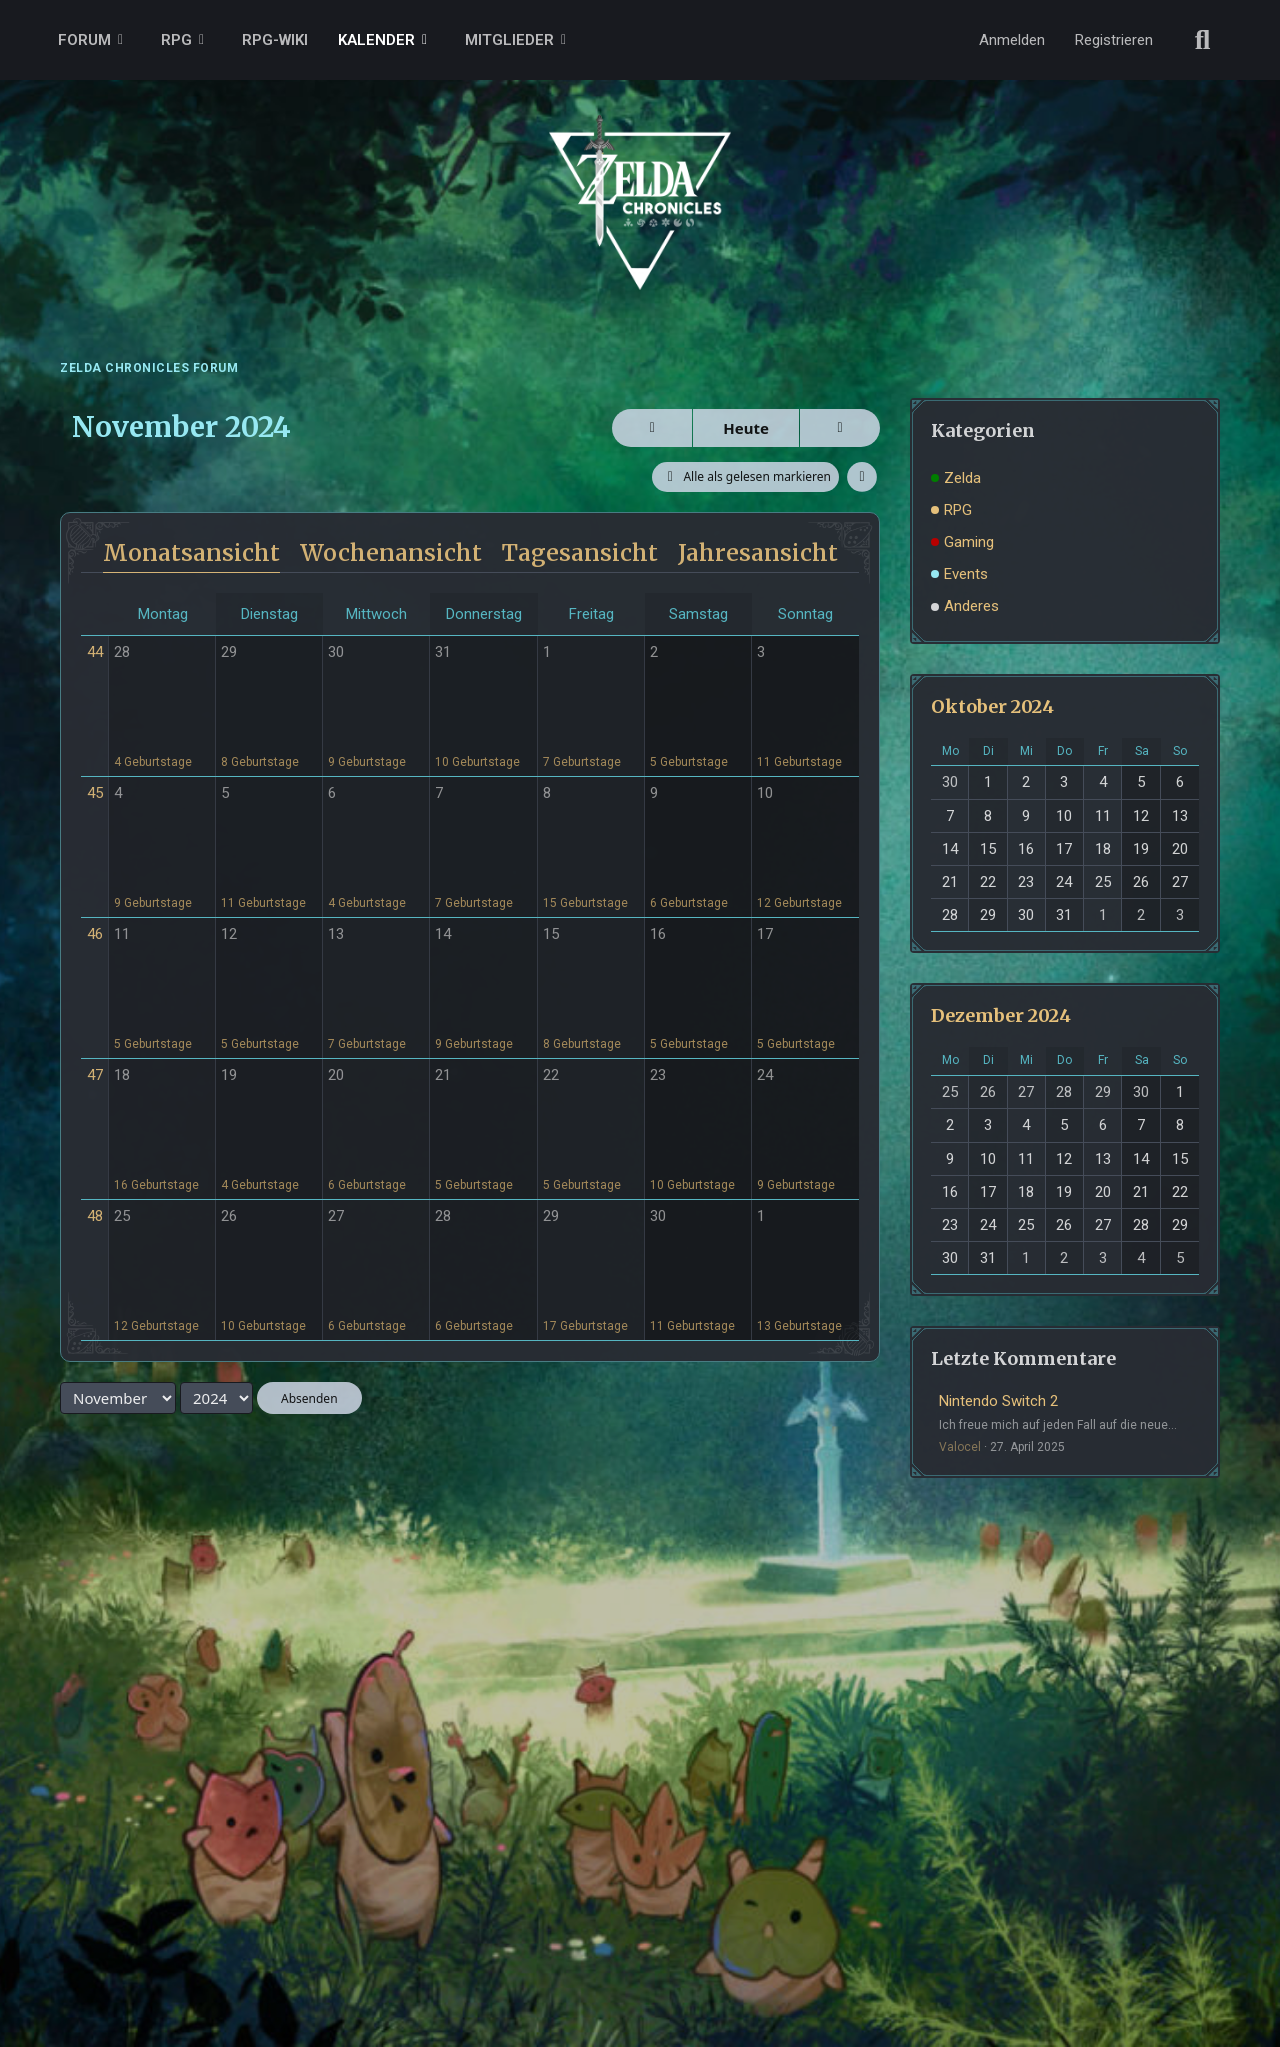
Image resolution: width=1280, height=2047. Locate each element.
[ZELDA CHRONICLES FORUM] (640, 180)
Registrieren (1114, 40)
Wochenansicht (391, 552)
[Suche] (1203, 40)
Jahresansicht (758, 552)
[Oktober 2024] (652, 428)
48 (95, 1216)
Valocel (960, 1447)
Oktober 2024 (992, 706)
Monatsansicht (191, 552)
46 (95, 934)
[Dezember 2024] (840, 428)
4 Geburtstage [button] (153, 762)
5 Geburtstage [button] (689, 762)
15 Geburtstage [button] (585, 903)
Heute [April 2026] (746, 428)
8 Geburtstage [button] (260, 762)
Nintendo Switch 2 (998, 1401)
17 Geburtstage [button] (585, 1326)
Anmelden (1012, 40)
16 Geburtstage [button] (156, 1185)
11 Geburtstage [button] (799, 762)
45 (95, 793)
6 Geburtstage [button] (689, 903)
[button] (862, 477)
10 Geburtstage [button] (477, 762)
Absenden (309, 1398)
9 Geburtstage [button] (367, 762)
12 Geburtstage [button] (799, 903)
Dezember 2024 (1001, 1015)
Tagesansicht (580, 552)
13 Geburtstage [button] (799, 1326)
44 (95, 652)
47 (95, 1075)
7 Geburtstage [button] (582, 762)
